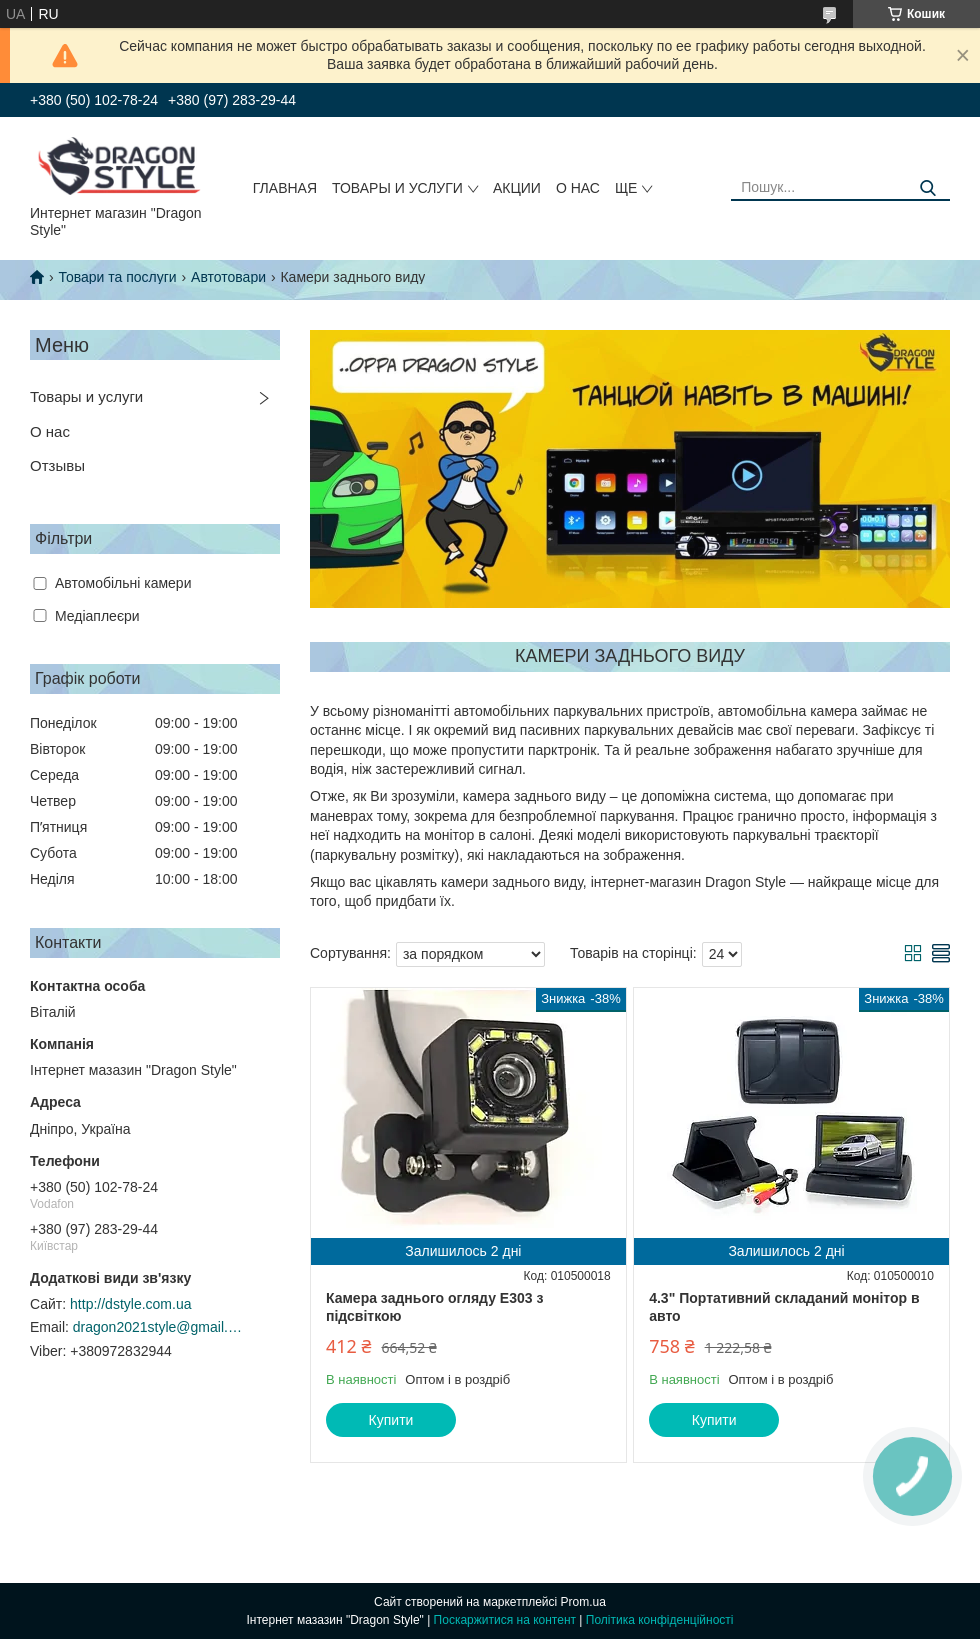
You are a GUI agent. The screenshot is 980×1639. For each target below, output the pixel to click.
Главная (285, 188)
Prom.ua (583, 1602)
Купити (391, 1420)
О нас (578, 188)
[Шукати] (927, 188)
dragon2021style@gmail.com (158, 1327)
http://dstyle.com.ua (130, 1304)
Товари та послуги (117, 277)
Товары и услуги (397, 188)
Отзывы (57, 465)
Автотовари (228, 277)
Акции (517, 188)
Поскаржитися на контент (505, 1620)
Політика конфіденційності (660, 1620)
